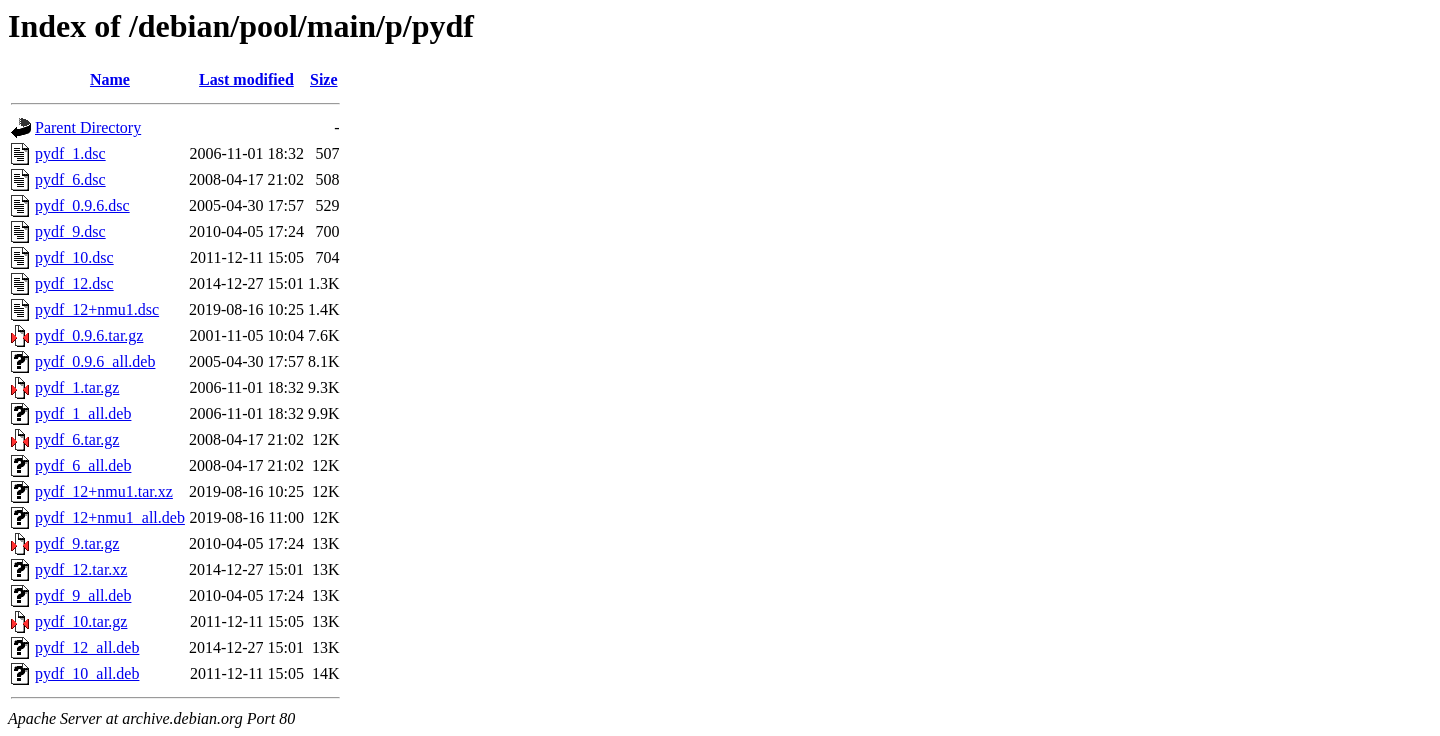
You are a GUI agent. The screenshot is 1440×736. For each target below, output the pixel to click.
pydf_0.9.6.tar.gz (89, 335)
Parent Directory (88, 127)
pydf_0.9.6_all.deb (95, 361)
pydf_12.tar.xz (81, 569)
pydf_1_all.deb (83, 413)
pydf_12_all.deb (87, 647)
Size (324, 79)
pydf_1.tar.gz (77, 387)
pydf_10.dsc (74, 257)
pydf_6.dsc (70, 179)
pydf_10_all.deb (87, 673)
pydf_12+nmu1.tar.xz (104, 491)
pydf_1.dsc (70, 153)
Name (110, 79)
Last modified (246, 79)
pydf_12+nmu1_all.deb (110, 517)
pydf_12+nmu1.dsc (97, 309)
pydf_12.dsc (74, 283)
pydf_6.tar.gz (77, 439)
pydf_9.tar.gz (77, 543)
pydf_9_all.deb (83, 595)
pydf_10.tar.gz (81, 621)
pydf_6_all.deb (83, 465)
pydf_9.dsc (70, 231)
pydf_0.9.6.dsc (82, 205)
